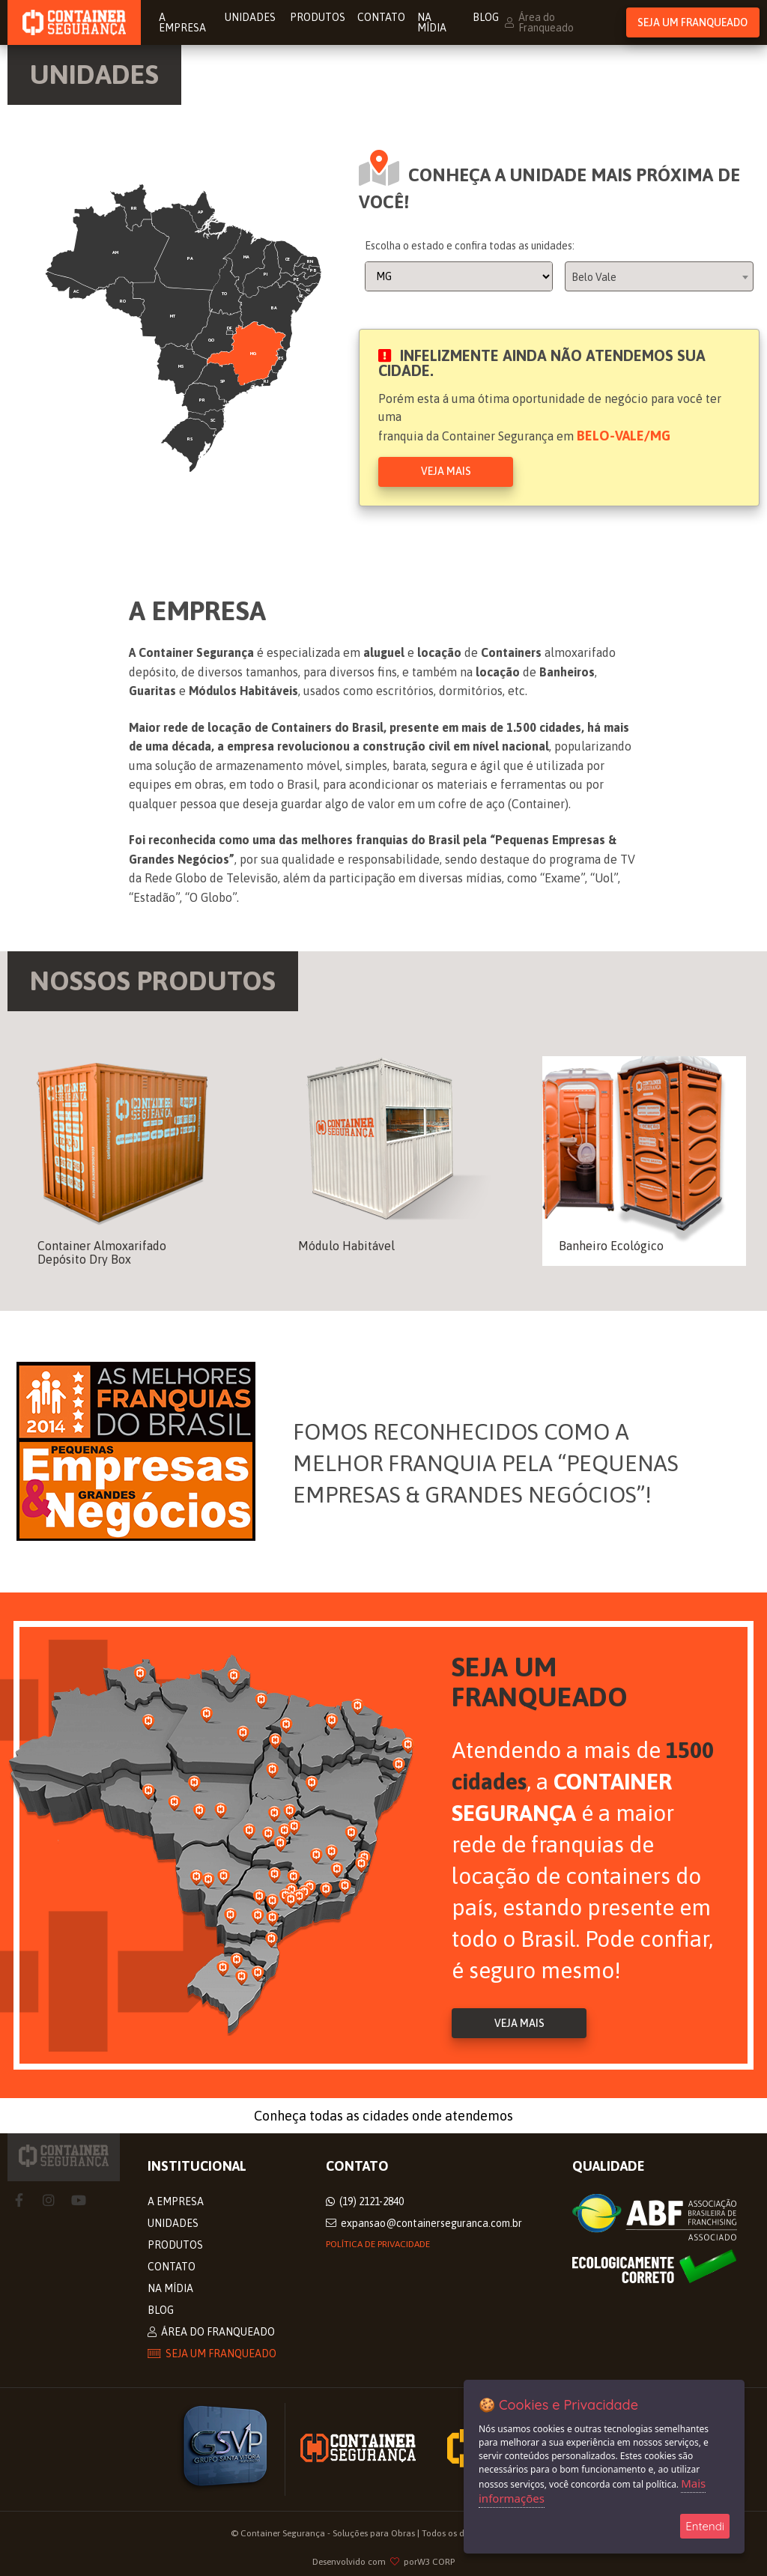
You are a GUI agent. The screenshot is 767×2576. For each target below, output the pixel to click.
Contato (381, 17)
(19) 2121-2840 (365, 2201)
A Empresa (182, 22)
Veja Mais (446, 471)
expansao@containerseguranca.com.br (424, 2223)
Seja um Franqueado (692, 22)
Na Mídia (431, 22)
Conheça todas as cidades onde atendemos (383, 2116)
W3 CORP (436, 2562)
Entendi (704, 2526)
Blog (486, 17)
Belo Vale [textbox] (594, 277)
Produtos (317, 17)
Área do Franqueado (539, 22)
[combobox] (659, 276)
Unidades (251, 17)
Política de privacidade (378, 2244)
